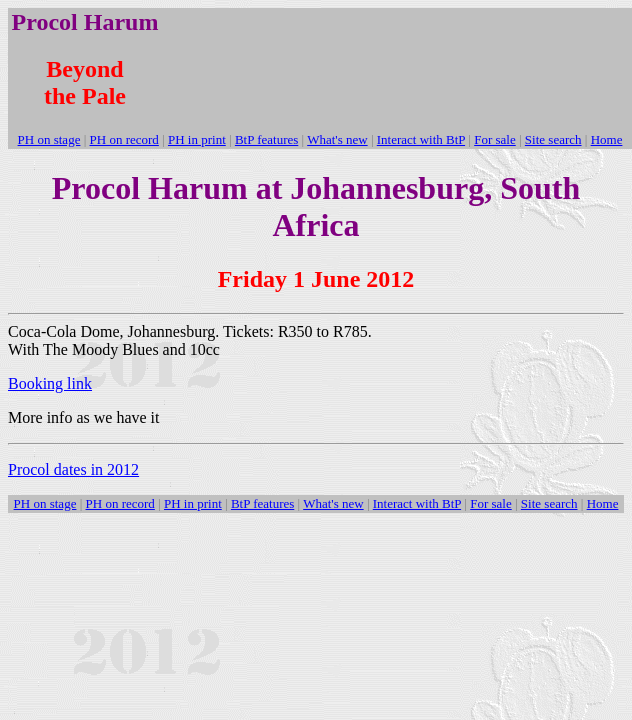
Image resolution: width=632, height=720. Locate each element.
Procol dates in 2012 (73, 469)
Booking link (50, 383)
